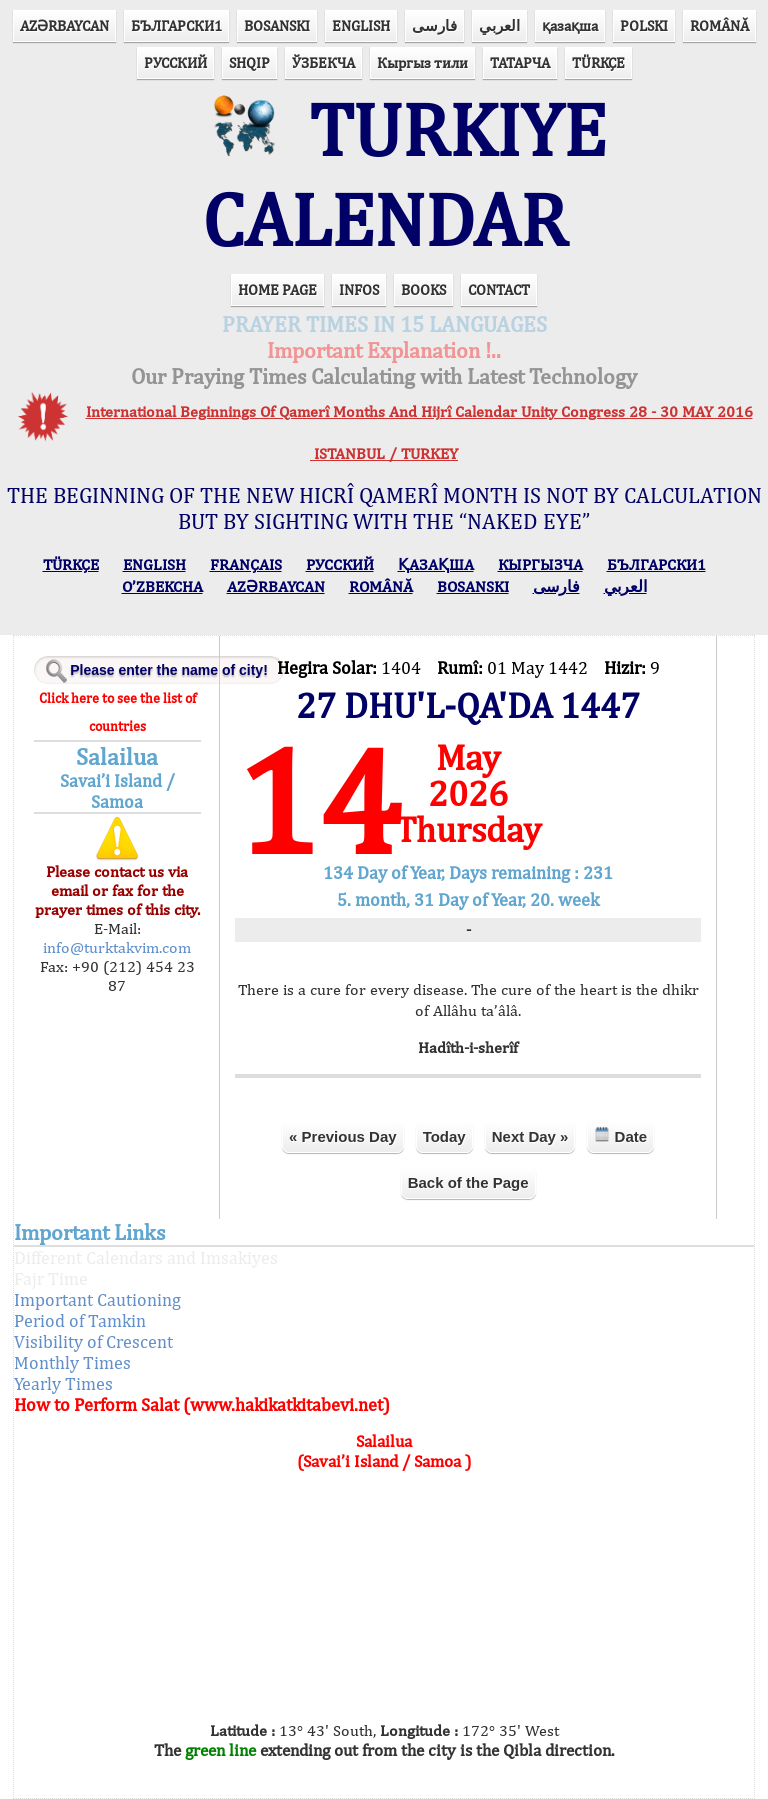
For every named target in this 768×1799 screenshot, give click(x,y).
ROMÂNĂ (719, 25)
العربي (499, 25)
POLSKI (644, 25)
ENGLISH (361, 25)
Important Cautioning (97, 1299)
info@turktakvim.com (117, 947)
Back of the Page (468, 1182)
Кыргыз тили (422, 62)
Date (620, 1135)
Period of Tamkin (80, 1320)
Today (444, 1136)
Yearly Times (63, 1383)
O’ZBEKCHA (162, 586)
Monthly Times (72, 1362)
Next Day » (530, 1136)
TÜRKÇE (598, 62)
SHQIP (249, 62)
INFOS (359, 289)
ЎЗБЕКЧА (323, 62)
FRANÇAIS (246, 564)
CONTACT (499, 289)
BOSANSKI (277, 25)
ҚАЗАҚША (436, 564)
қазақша (570, 25)
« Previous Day (343, 1136)
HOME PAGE (277, 289)
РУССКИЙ (175, 62)
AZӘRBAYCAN (64, 25)
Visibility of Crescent (93, 1341)
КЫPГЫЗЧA (540, 564)
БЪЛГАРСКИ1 (176, 25)
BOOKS (423, 289)
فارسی (434, 25)
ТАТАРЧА (520, 62)
